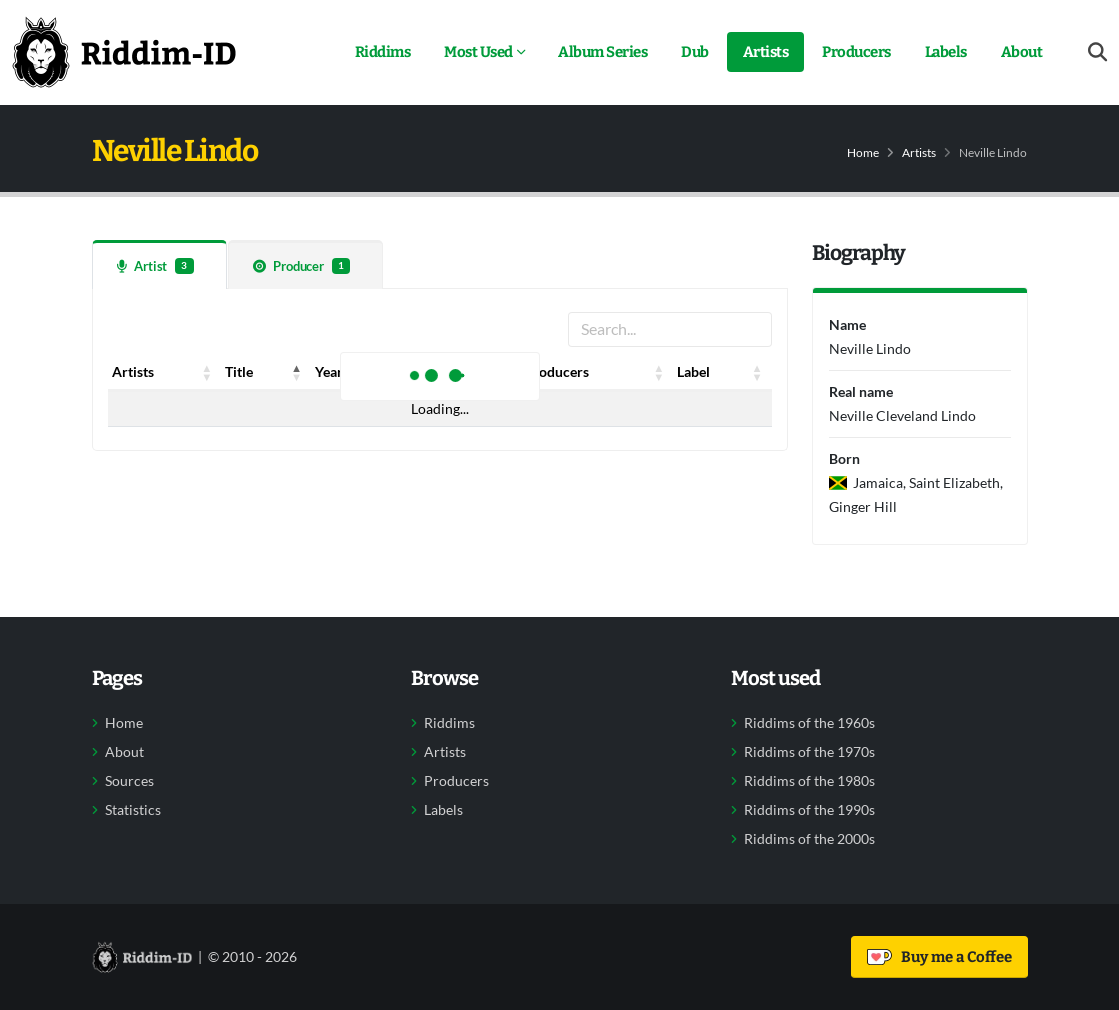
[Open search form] (1097, 52)
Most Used (478, 52)
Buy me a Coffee (939, 957)
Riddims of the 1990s (809, 810)
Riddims (383, 52)
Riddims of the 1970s (809, 752)
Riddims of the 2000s (809, 839)
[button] (207, 372)
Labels (946, 52)
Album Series (602, 52)
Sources (129, 781)
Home (863, 152)
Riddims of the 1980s (809, 781)
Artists (766, 52)
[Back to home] (124, 52)
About (1022, 52)
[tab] (159, 264)
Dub (695, 52)
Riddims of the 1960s (809, 723)
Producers (856, 52)
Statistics (133, 810)
